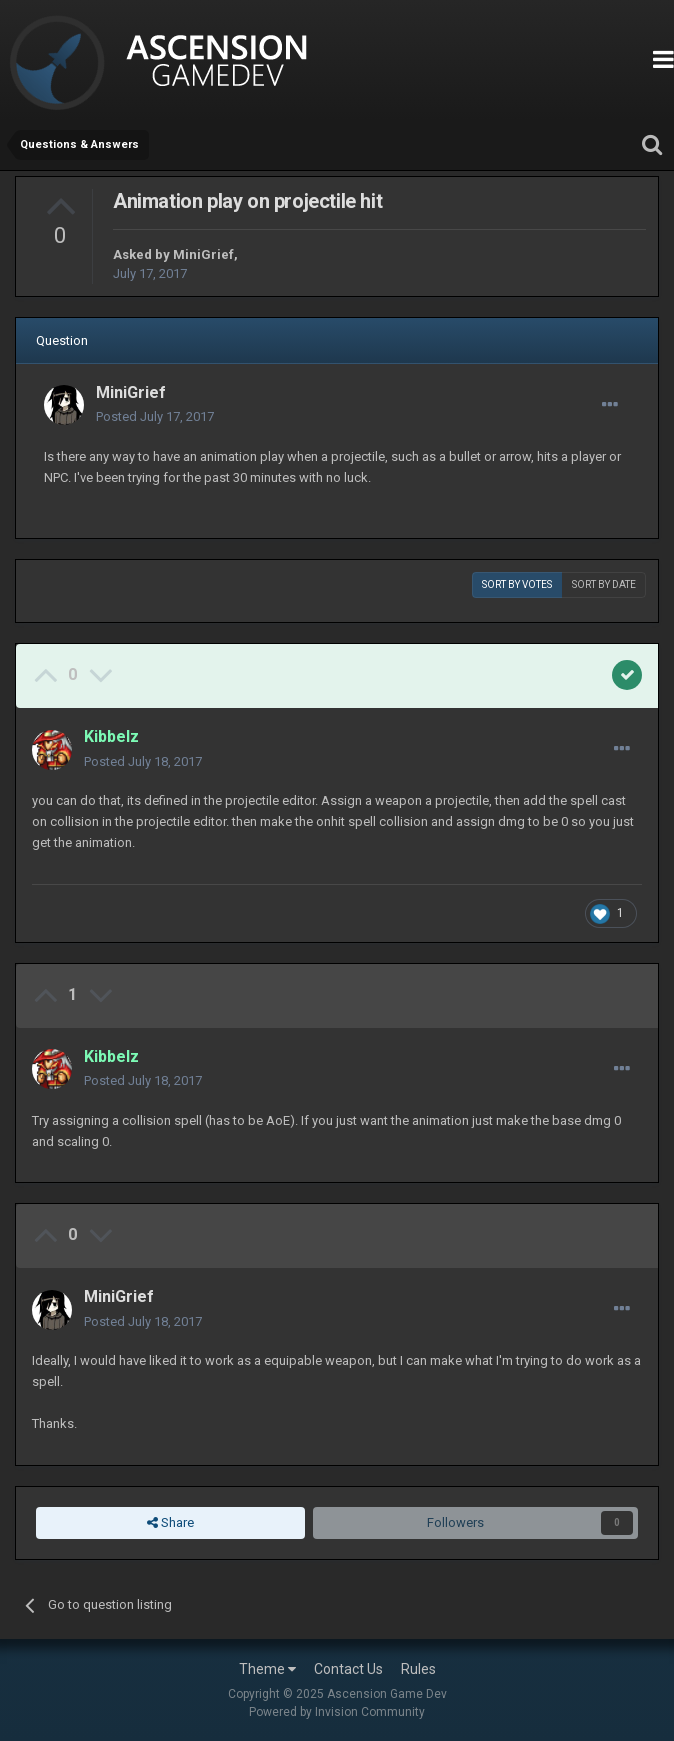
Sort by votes (517, 584)
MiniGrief (203, 254)
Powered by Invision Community (337, 1712)
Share (170, 1523)
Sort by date (604, 584)
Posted (155, 416)
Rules (418, 1669)
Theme (267, 1669)
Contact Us (348, 1669)
